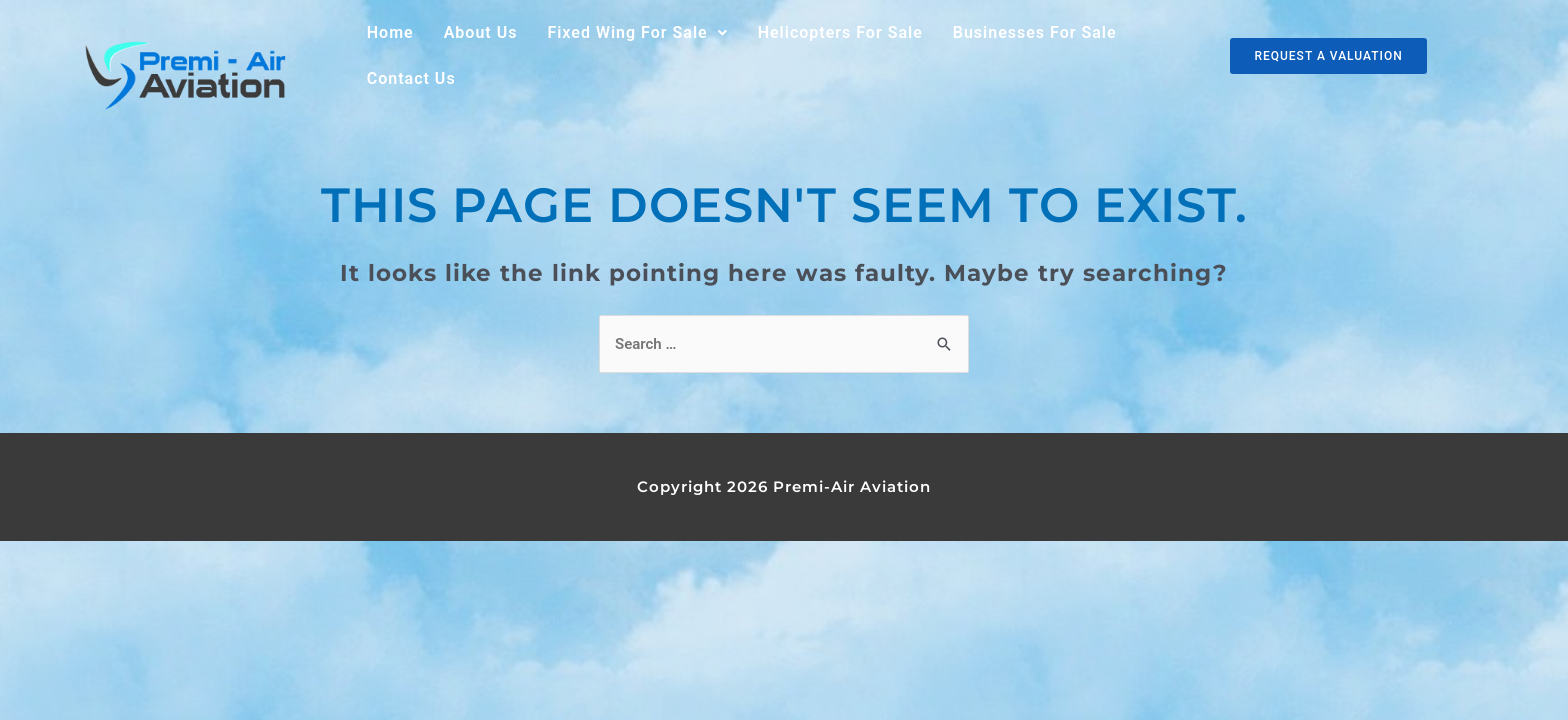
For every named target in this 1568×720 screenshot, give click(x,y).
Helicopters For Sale (840, 32)
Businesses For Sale (1035, 32)
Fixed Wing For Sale (637, 32)
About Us (481, 32)
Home (390, 32)
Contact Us (411, 78)
